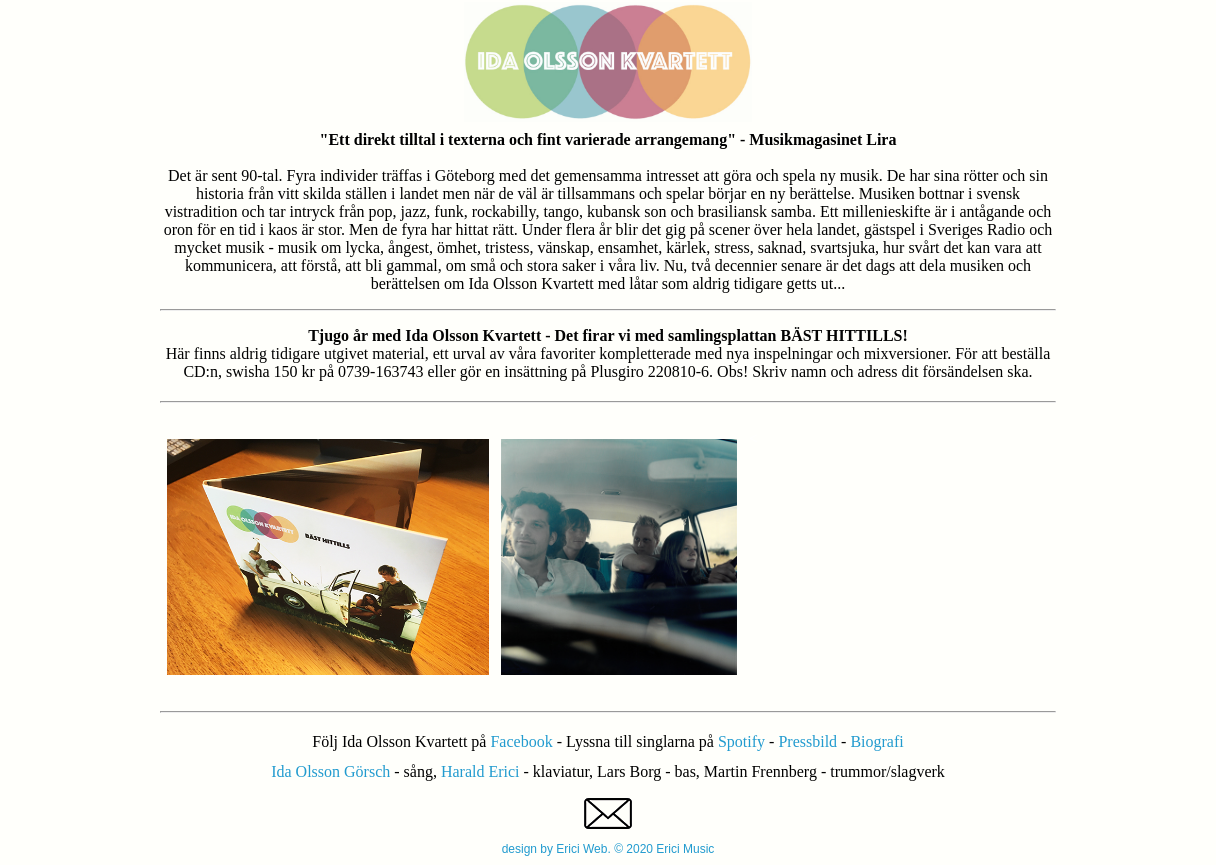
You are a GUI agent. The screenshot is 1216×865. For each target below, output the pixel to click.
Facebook (523, 741)
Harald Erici (480, 771)
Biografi (876, 741)
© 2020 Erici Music (664, 849)
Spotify (743, 741)
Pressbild (809, 741)
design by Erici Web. (558, 849)
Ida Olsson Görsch (330, 771)
